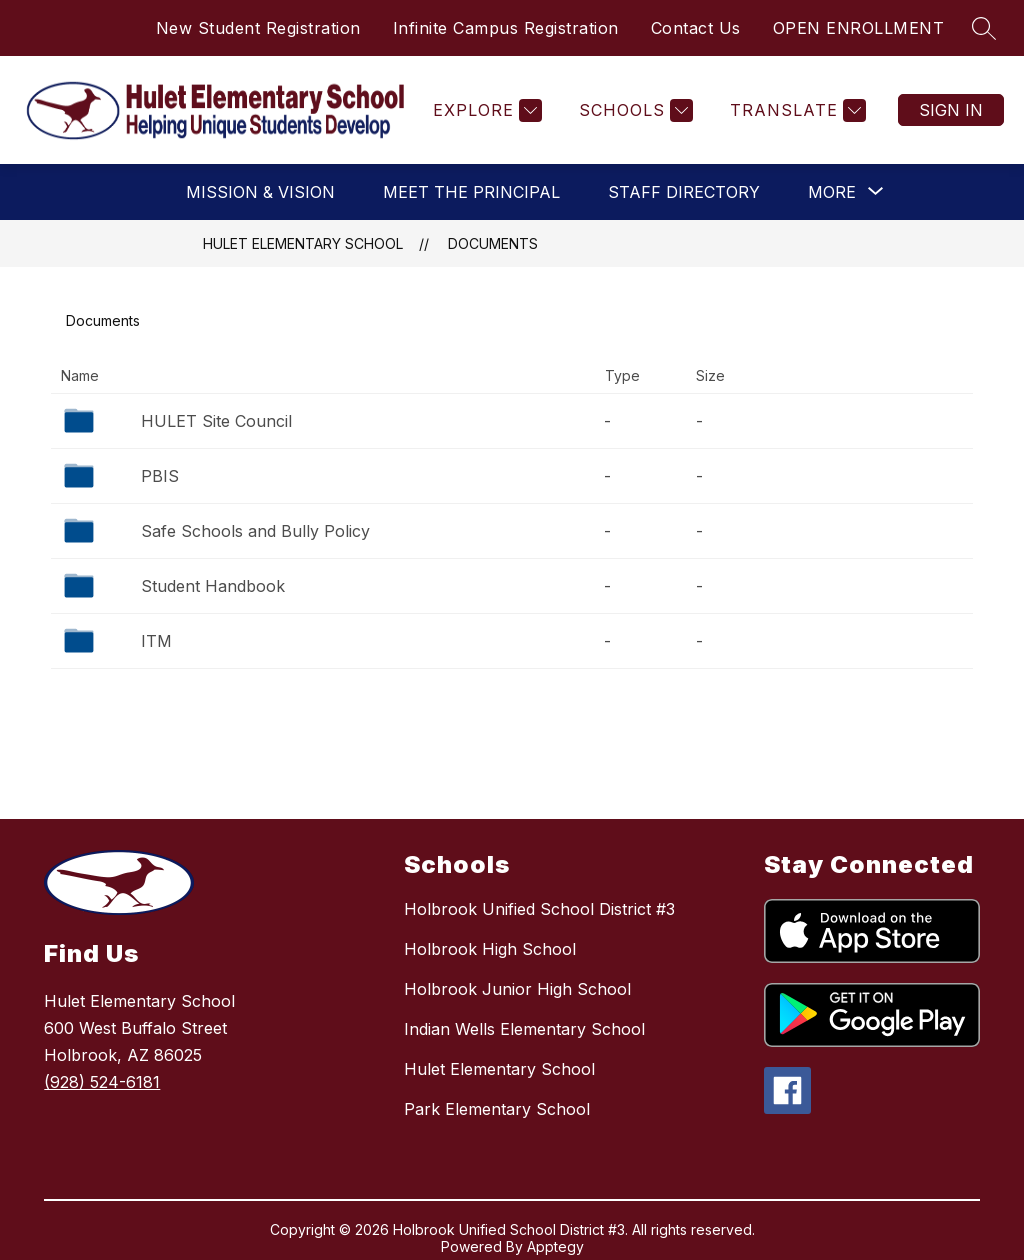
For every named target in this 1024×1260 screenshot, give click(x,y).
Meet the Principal (471, 192)
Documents (493, 243)
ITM (156, 641)
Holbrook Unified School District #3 (539, 909)
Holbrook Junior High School (517, 989)
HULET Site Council (216, 421)
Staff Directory (684, 192)
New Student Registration (258, 28)
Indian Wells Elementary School (524, 1029)
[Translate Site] (795, 110)
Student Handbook (213, 586)
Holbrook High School (490, 949)
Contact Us (696, 28)
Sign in (951, 110)
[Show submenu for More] (832, 192)
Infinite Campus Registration (506, 28)
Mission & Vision (260, 192)
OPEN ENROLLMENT (859, 28)
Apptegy (555, 1246)
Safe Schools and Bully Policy (255, 531)
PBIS (160, 476)
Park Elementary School (497, 1109)
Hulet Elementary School (303, 243)
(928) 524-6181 (102, 1082)
